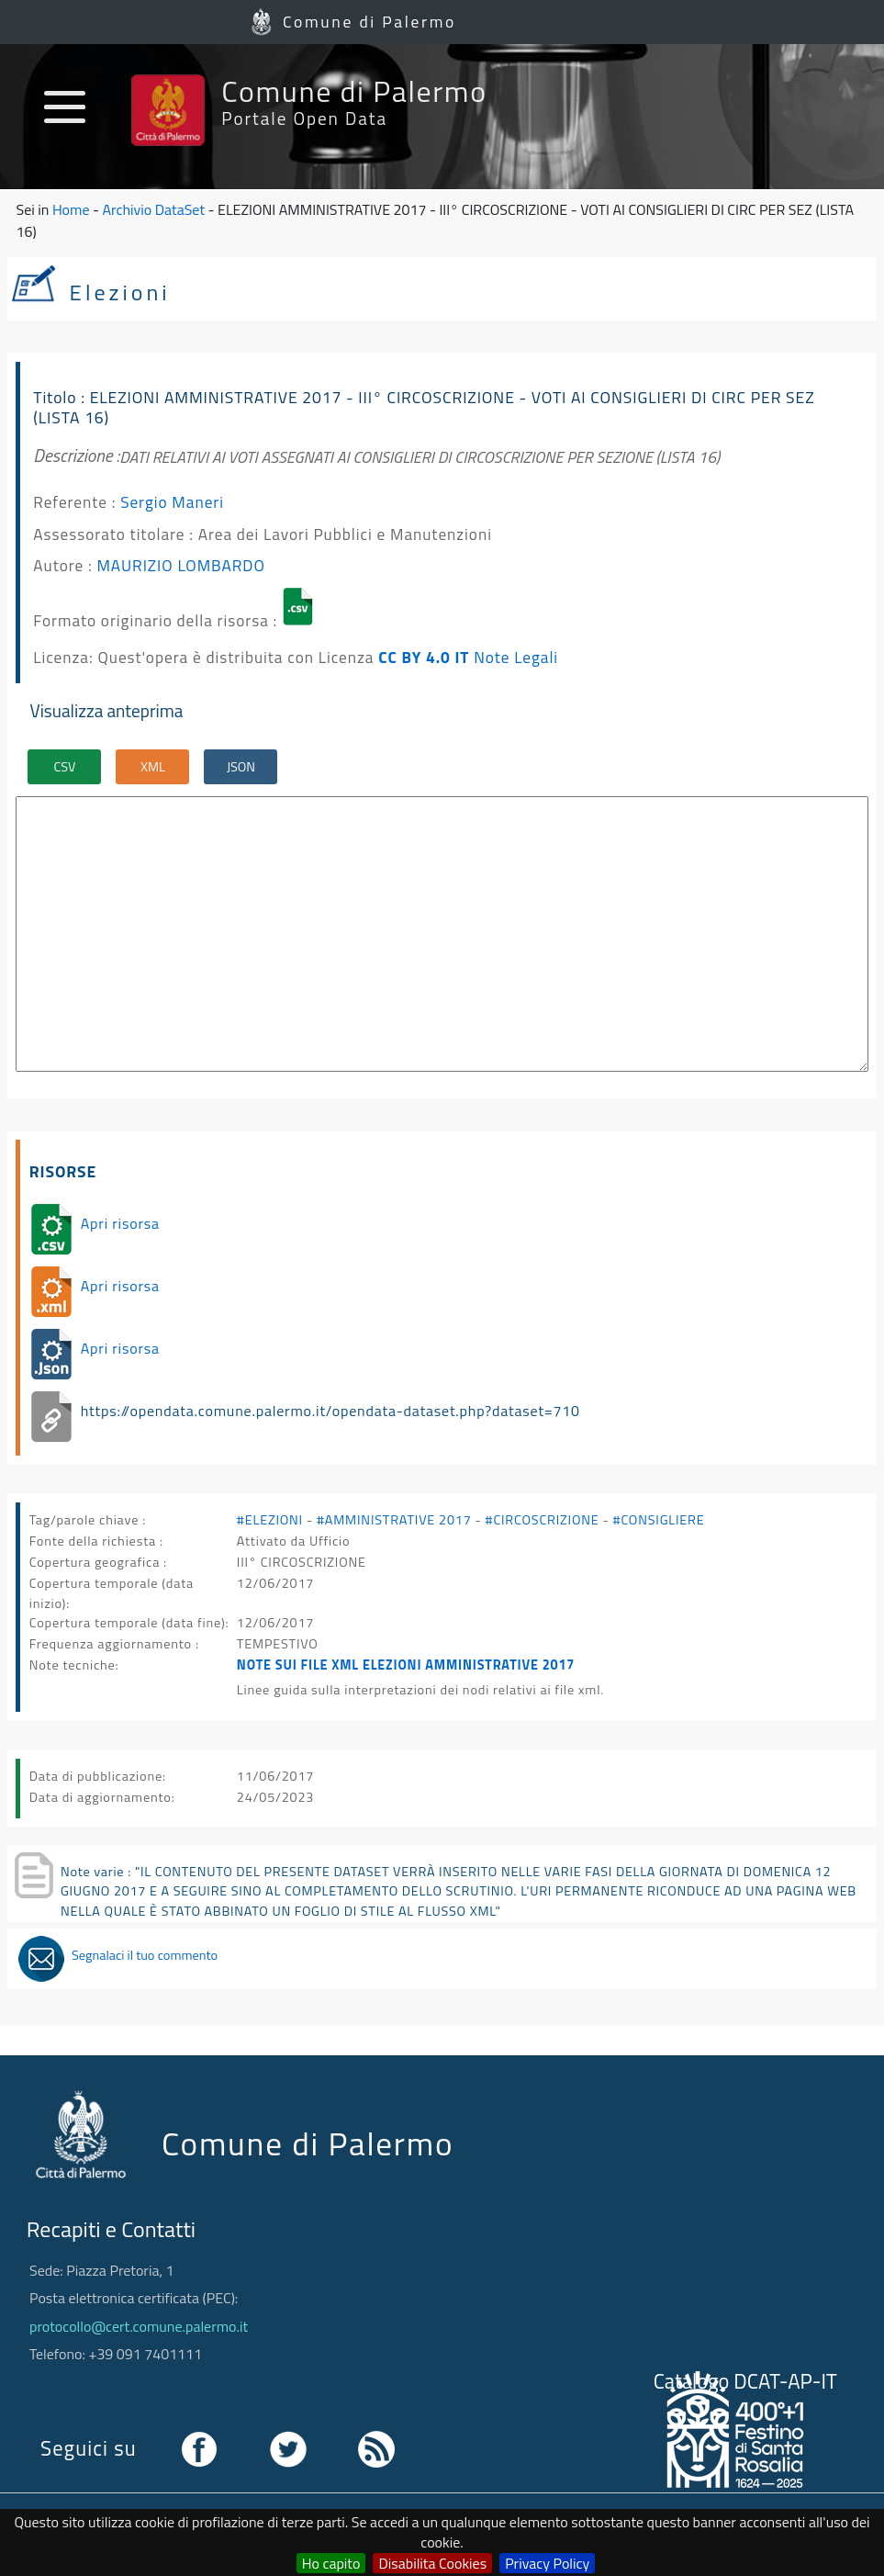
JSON (241, 767)
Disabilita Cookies (432, 2563)
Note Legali (516, 657)
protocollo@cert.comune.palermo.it (138, 2326)
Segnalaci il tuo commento (145, 1955)
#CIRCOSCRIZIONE (542, 1520)
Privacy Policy (547, 2563)
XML (152, 767)
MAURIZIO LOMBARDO (180, 565)
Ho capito (331, 2563)
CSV (65, 767)
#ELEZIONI (270, 1520)
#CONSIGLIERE (659, 1520)
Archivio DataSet (154, 209)
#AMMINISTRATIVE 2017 (394, 1520)
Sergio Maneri (172, 501)
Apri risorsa (120, 1223)
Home (71, 209)
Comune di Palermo (369, 21)
